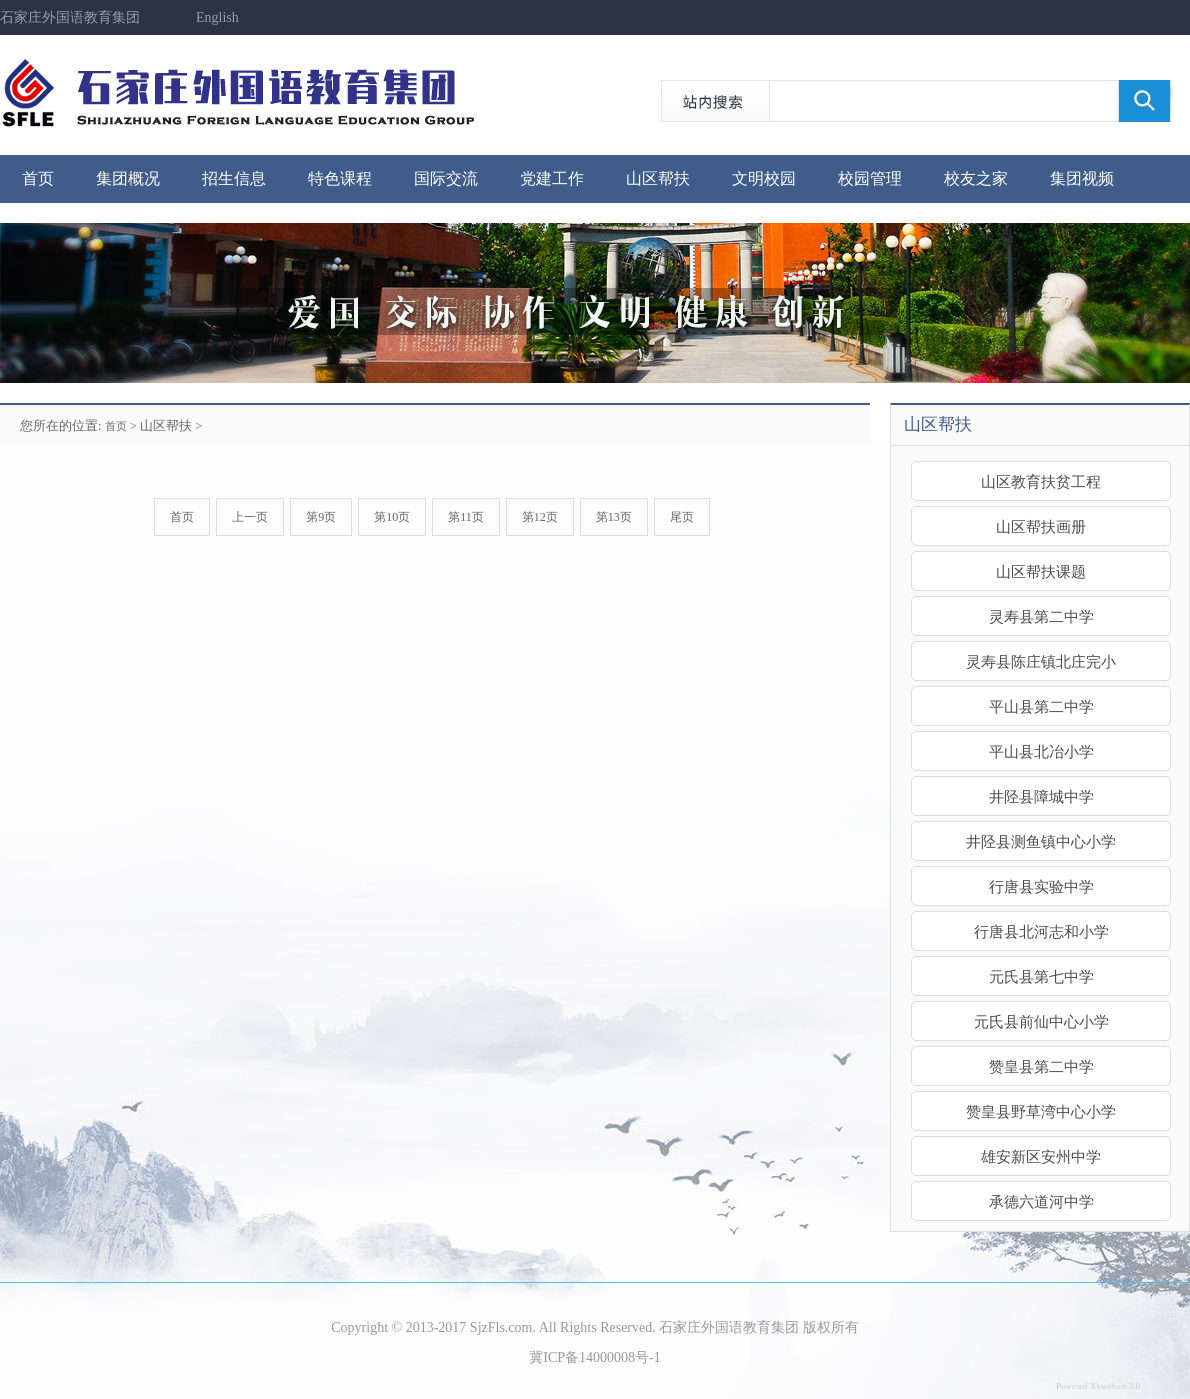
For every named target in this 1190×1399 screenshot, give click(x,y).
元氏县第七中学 (1041, 976)
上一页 (250, 517)
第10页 (392, 517)
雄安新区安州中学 (1041, 1156)
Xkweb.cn (1108, 1386)
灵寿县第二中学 (1041, 616)
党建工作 (552, 178)
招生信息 (234, 178)
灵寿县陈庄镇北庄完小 (1041, 661)
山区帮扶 (658, 178)
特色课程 (340, 178)
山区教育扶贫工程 (1041, 481)
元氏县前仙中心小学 (1041, 1021)
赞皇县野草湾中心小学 (1041, 1111)
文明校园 (764, 178)
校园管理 (870, 178)
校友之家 (976, 178)
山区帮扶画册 (1041, 526)
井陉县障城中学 (1041, 796)
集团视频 (1082, 178)
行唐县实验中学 (1041, 886)
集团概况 (128, 178)
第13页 (614, 517)
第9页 (321, 517)
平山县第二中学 (1041, 706)
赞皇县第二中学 (1041, 1066)
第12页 (540, 517)
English (217, 17)
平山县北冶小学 (1041, 751)
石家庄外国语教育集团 (70, 17)
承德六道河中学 (1041, 1201)
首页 (38, 178)
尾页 (682, 517)
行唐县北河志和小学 (1041, 931)
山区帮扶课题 (1041, 571)
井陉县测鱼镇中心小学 (1041, 841)
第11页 (466, 517)
